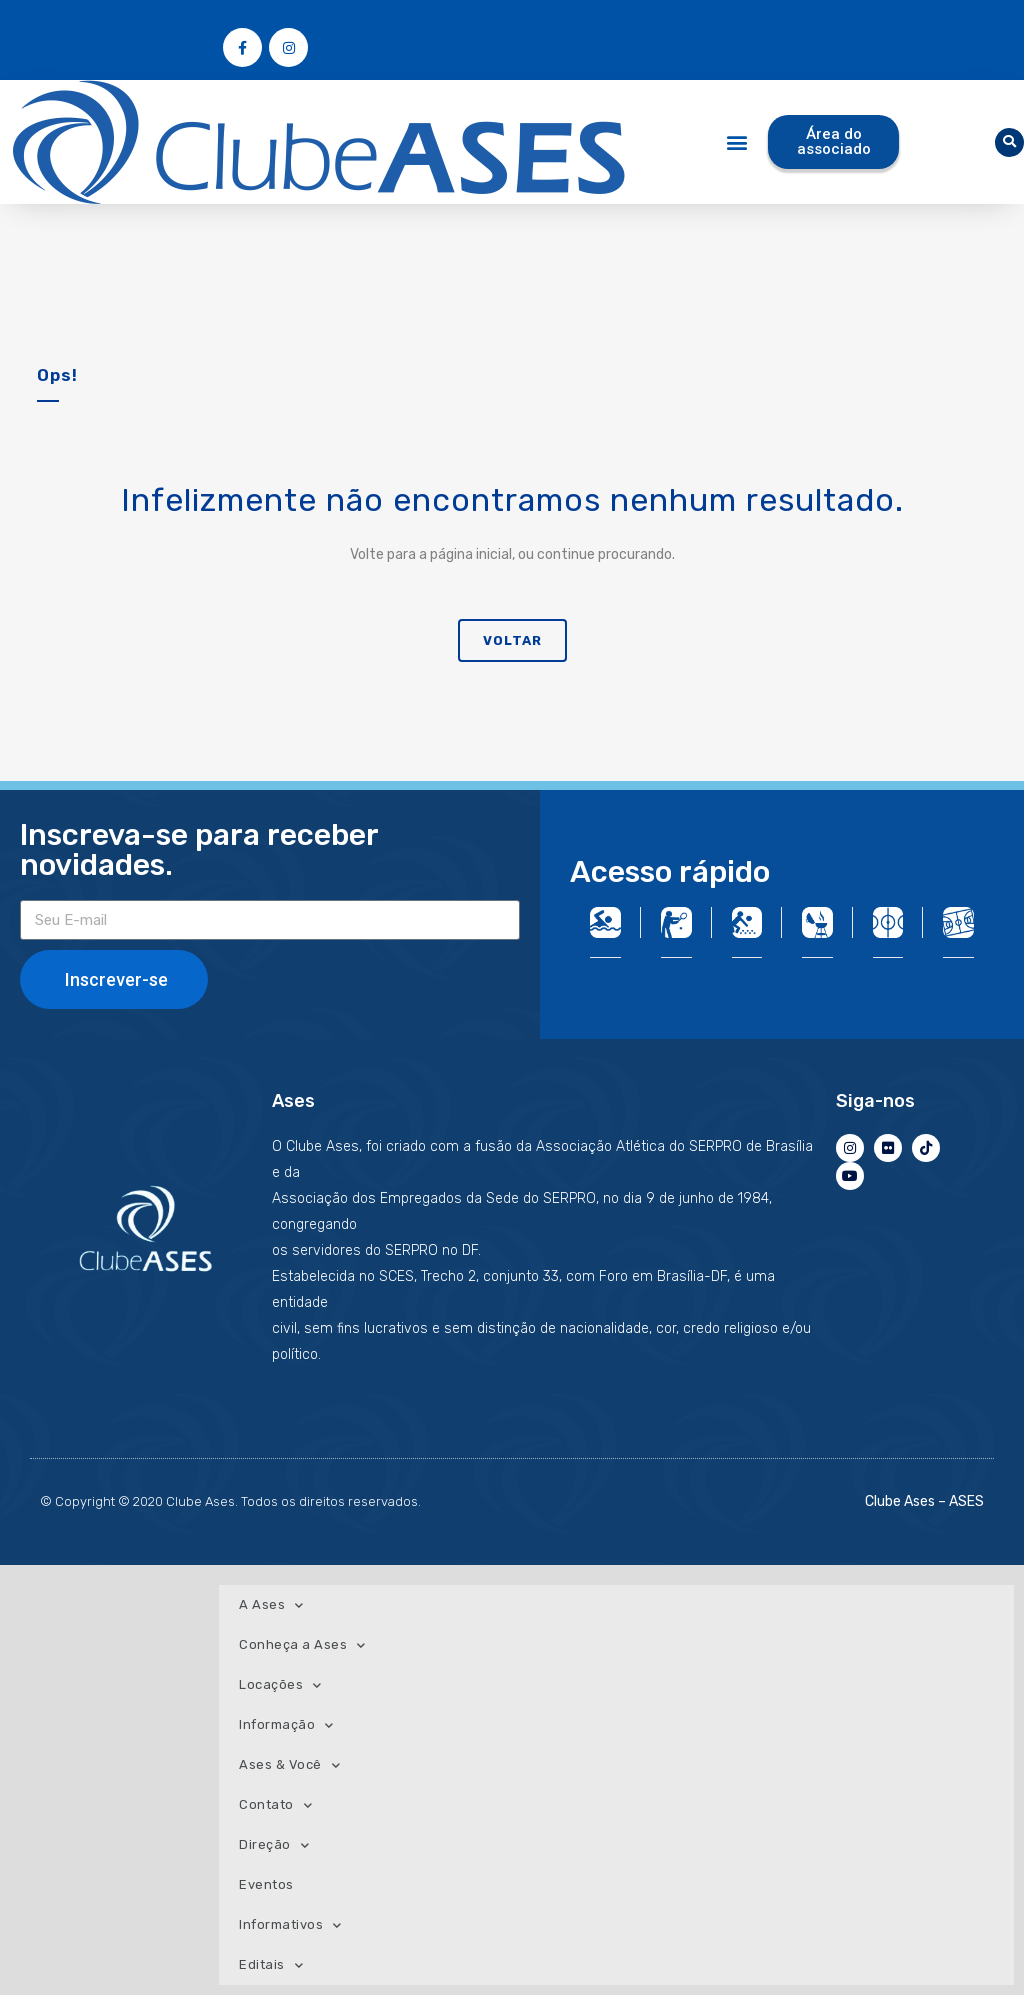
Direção (274, 1845)
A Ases (271, 1605)
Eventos (266, 1884)
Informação (286, 1725)
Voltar (512, 640)
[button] (737, 142)
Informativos (290, 1925)
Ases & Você (289, 1765)
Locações (280, 1685)
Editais (271, 1965)
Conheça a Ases (302, 1645)
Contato (275, 1805)
